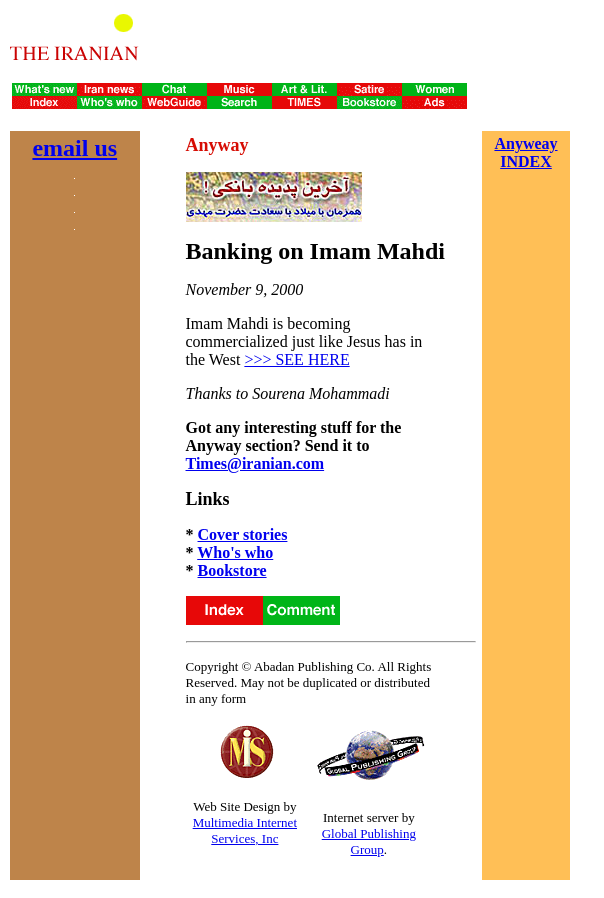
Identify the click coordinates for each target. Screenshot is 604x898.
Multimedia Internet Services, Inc (245, 830)
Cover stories (243, 534)
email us (74, 148)
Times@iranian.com (255, 463)
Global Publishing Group (369, 841)
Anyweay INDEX (525, 152)
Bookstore (232, 570)
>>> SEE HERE (296, 359)
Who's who (235, 552)
